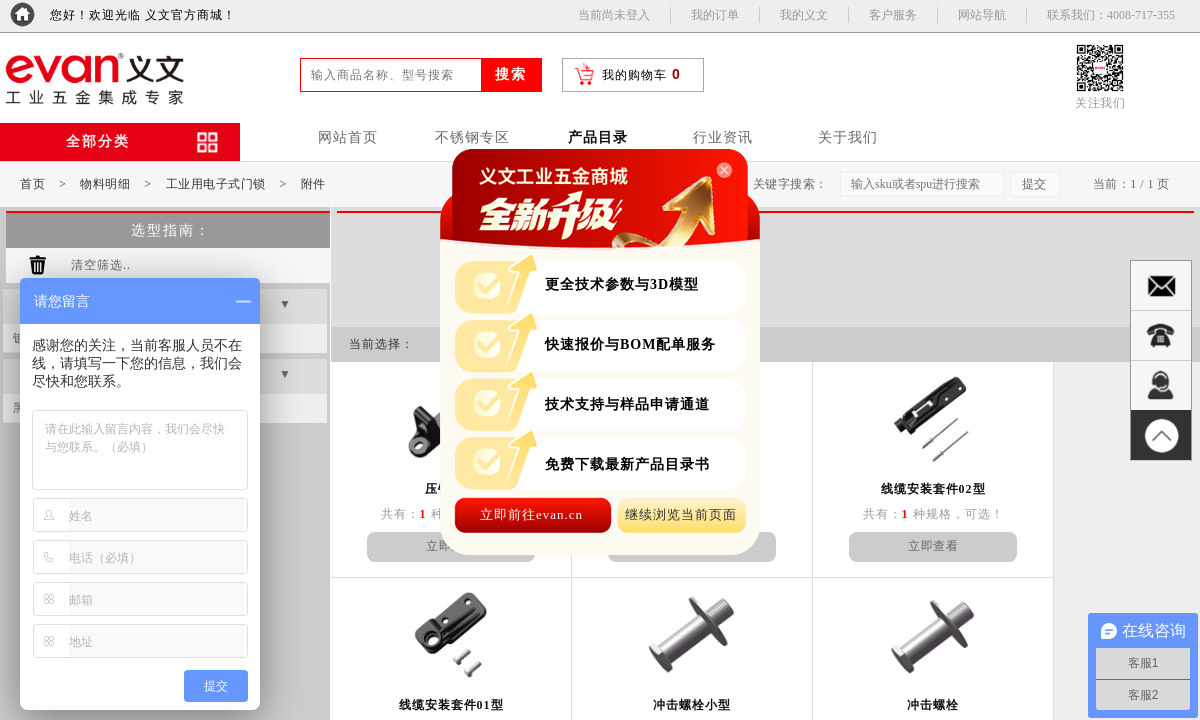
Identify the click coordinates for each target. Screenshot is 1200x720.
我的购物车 (634, 75)
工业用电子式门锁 (216, 184)
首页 (32, 184)
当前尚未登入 (614, 15)
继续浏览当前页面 (681, 514)
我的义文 (804, 15)
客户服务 (893, 15)
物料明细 (105, 184)
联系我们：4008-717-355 (1111, 15)
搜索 (511, 74)
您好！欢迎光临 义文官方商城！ (143, 15)
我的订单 (715, 15)
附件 (313, 184)
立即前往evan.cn (531, 514)
